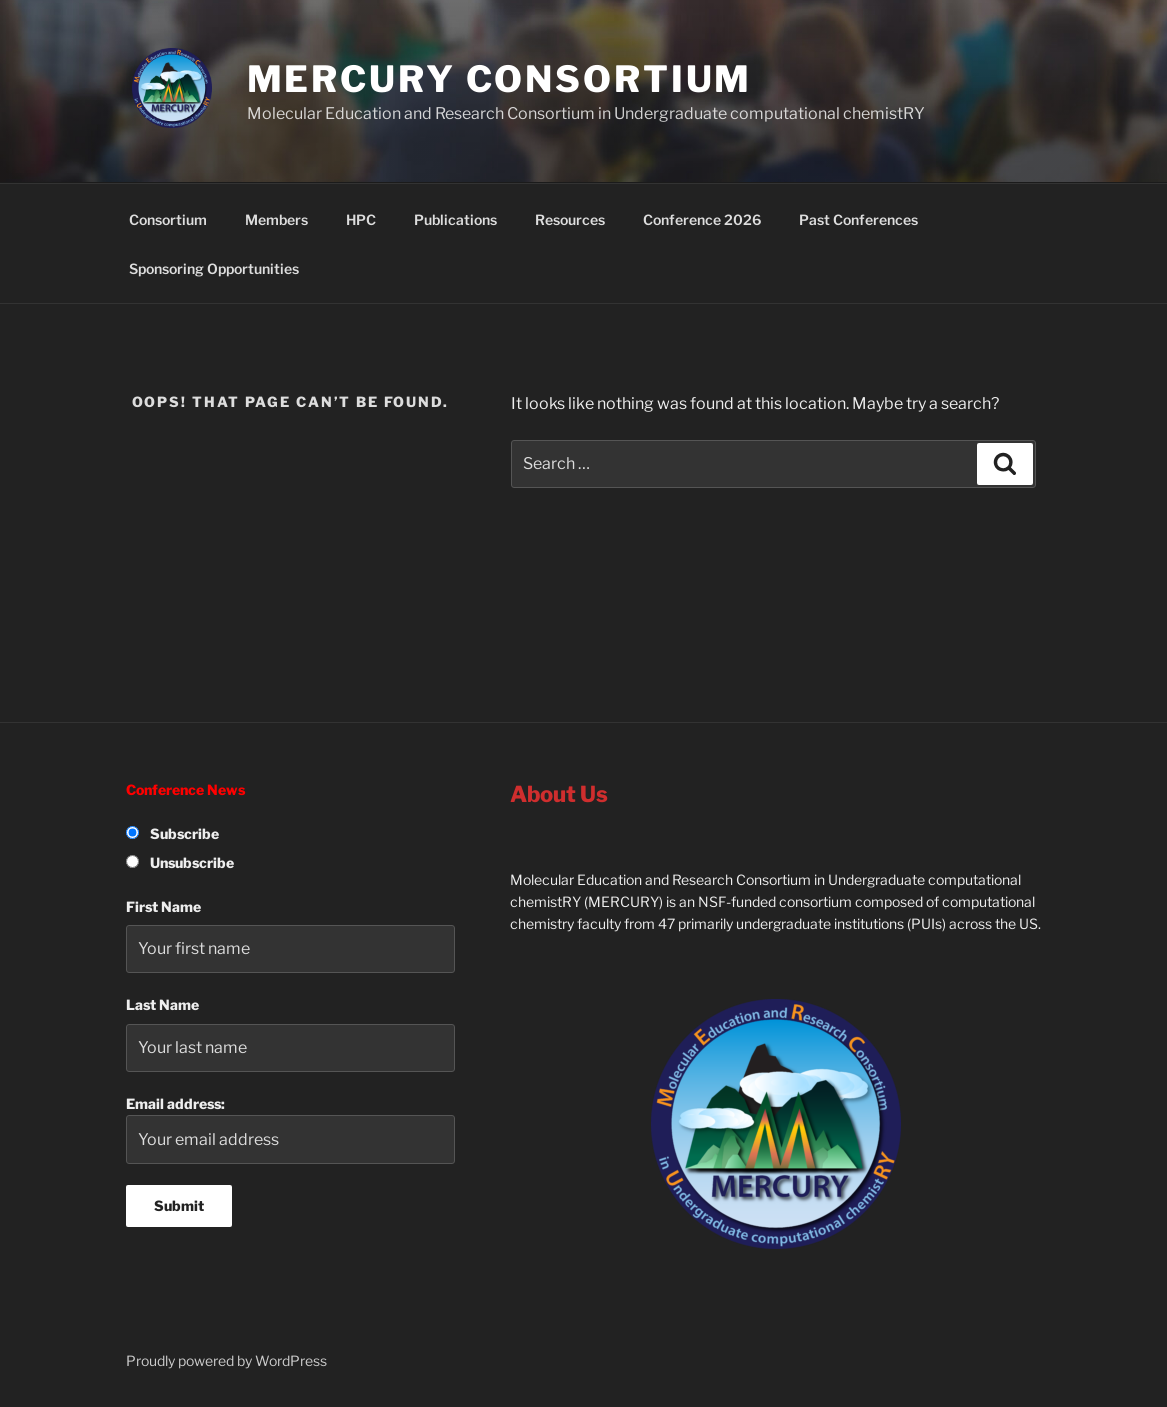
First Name (163, 906)
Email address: (291, 1129)
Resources (570, 219)
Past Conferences (858, 219)
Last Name (162, 1004)
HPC (361, 219)
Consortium (168, 219)
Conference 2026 (702, 219)
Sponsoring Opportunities (214, 268)
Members (276, 219)
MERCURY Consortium (500, 79)
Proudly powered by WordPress (226, 1360)
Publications (455, 219)
